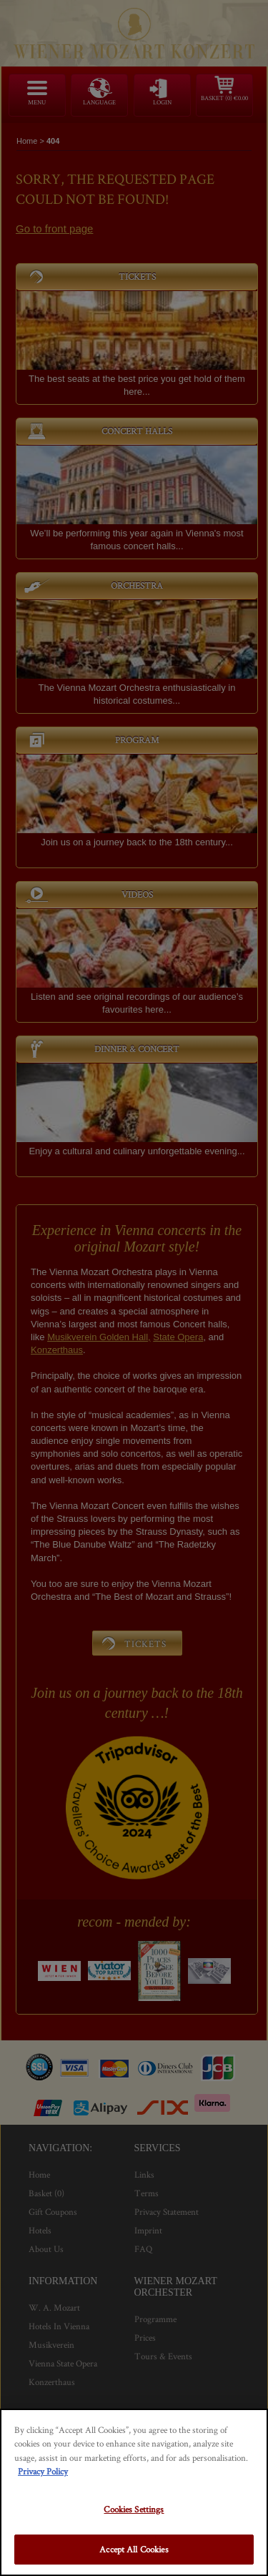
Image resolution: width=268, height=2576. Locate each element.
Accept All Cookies (133, 2549)
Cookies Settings (134, 2509)
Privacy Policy (43, 2471)
